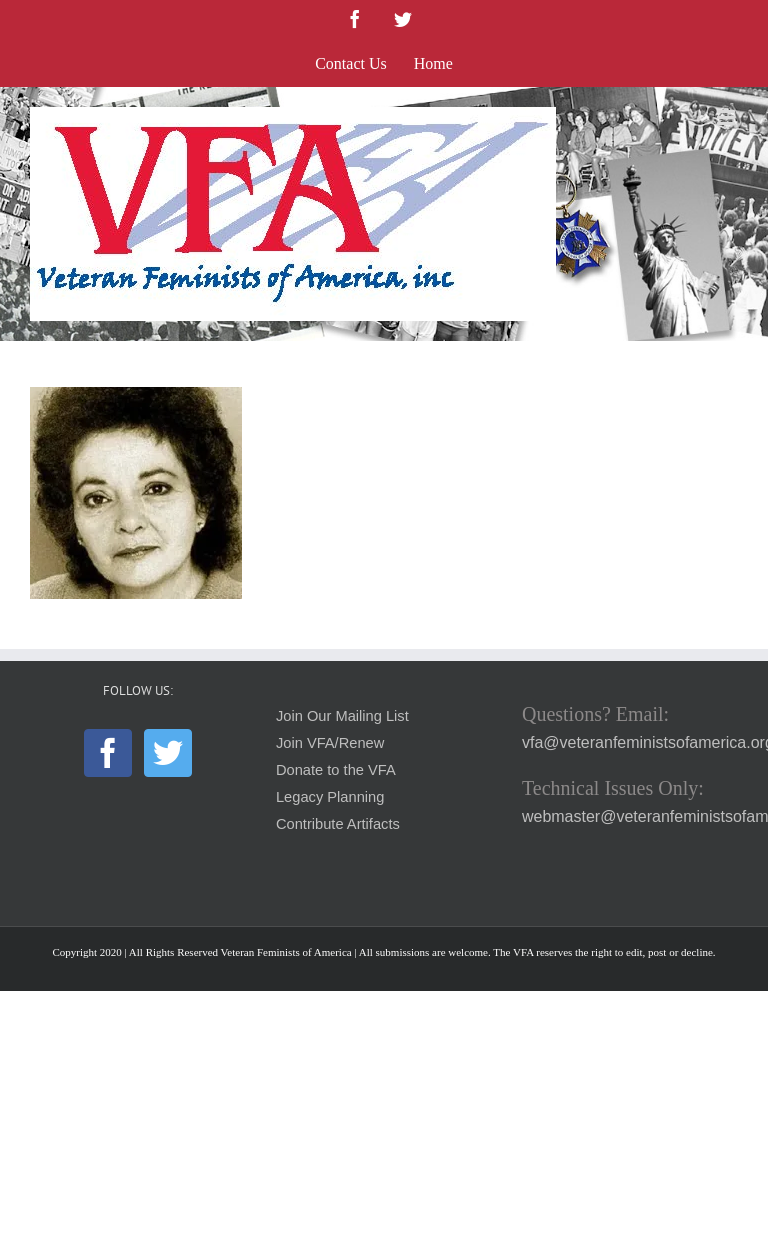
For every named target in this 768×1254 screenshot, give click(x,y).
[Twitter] (168, 753)
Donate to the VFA (336, 770)
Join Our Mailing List (342, 716)
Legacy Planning (330, 797)
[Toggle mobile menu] (727, 117)
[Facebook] (108, 753)
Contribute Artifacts (338, 824)
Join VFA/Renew (330, 743)
